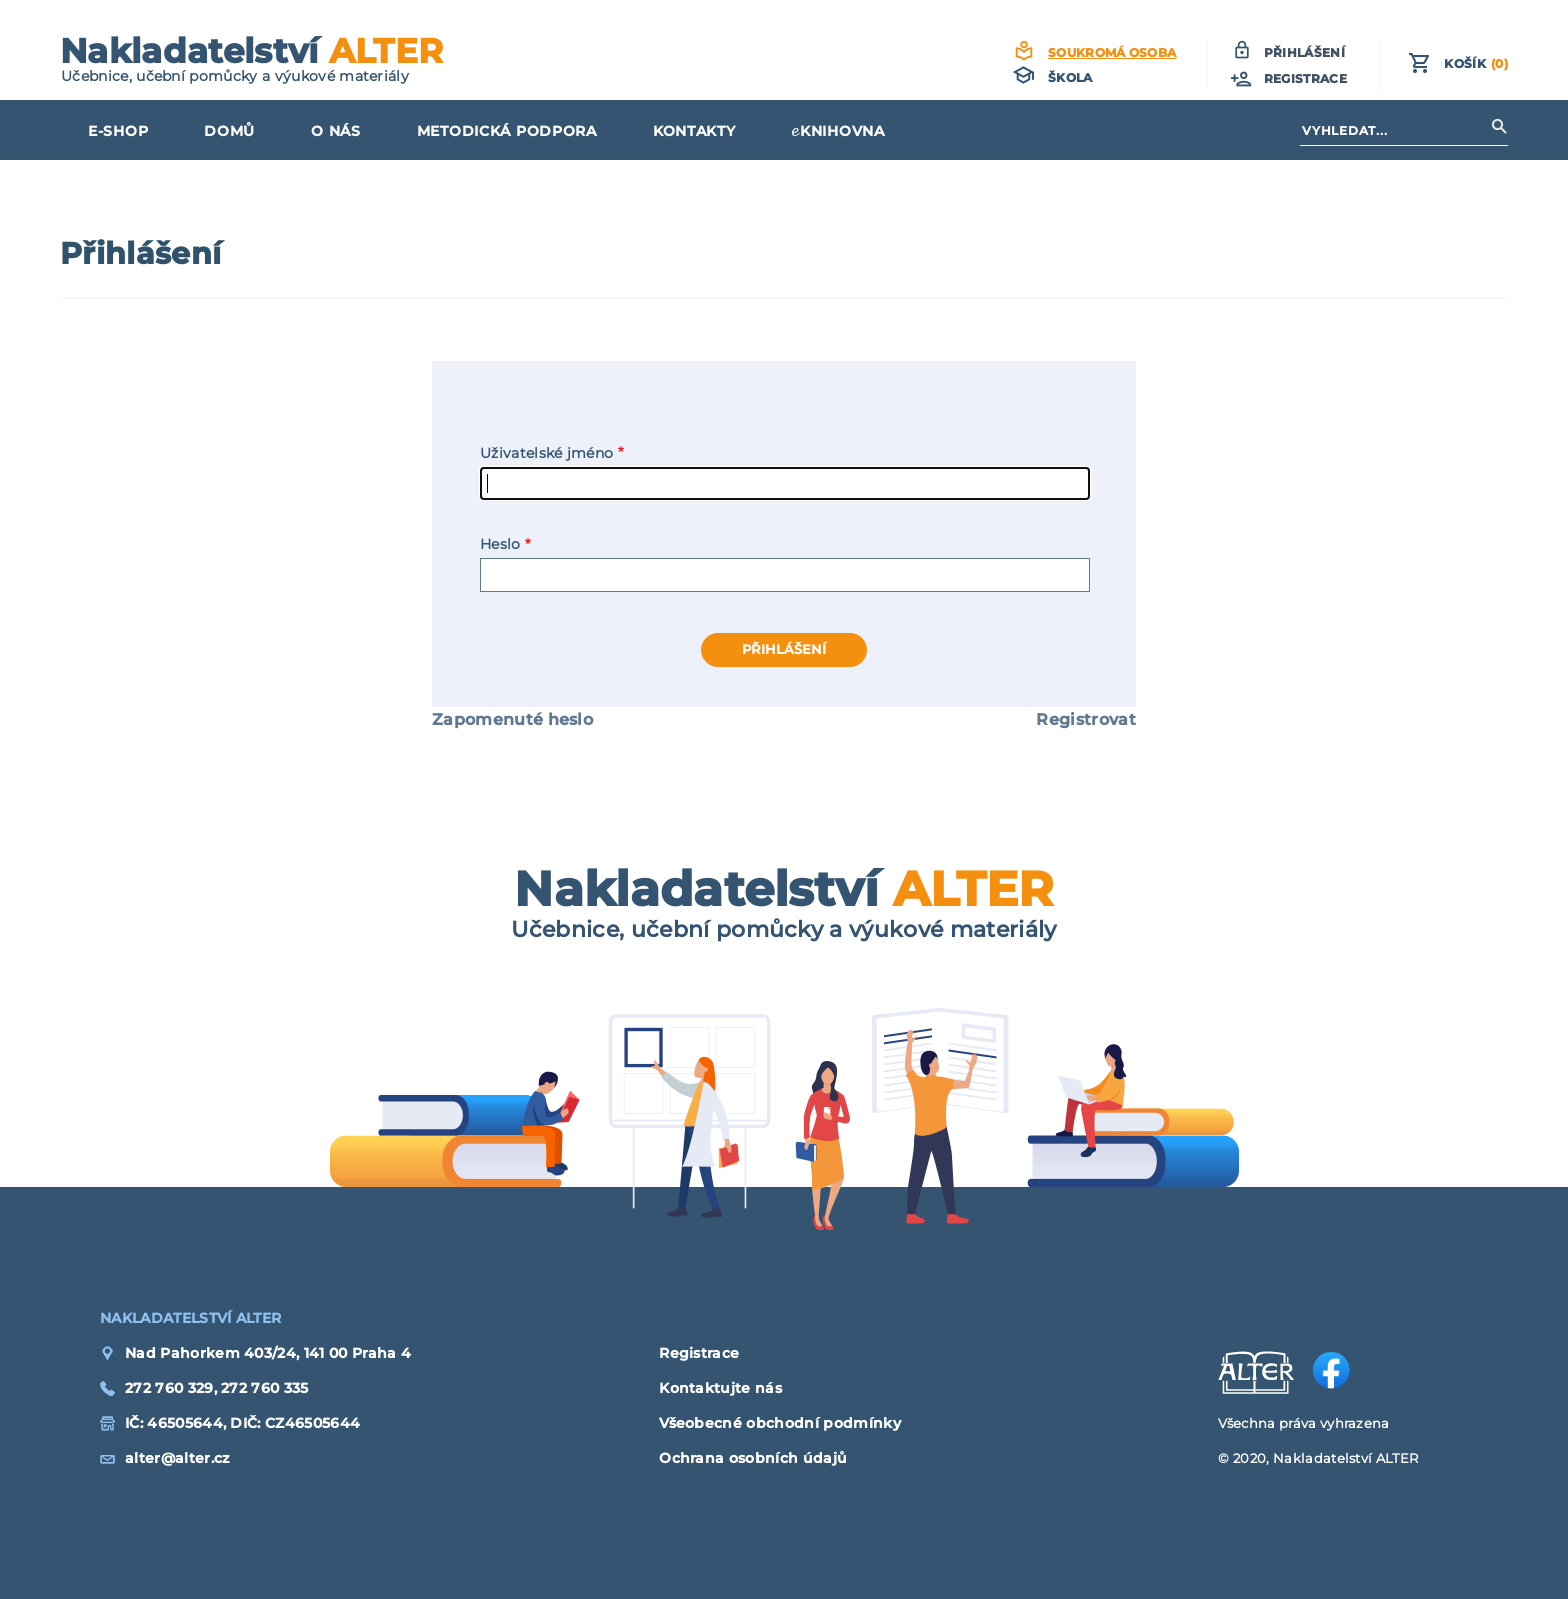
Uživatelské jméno (546, 453)
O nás (336, 131)
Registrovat (1086, 719)
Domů (229, 131)
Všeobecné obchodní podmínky (780, 1423)
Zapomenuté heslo (512, 719)
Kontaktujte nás (720, 1388)
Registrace (1305, 78)
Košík (1476, 63)
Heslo (500, 544)
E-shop (118, 131)
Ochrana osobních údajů (753, 1458)
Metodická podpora (507, 131)
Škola (1070, 77)
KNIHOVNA (842, 131)
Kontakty (694, 131)
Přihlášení (1304, 52)
